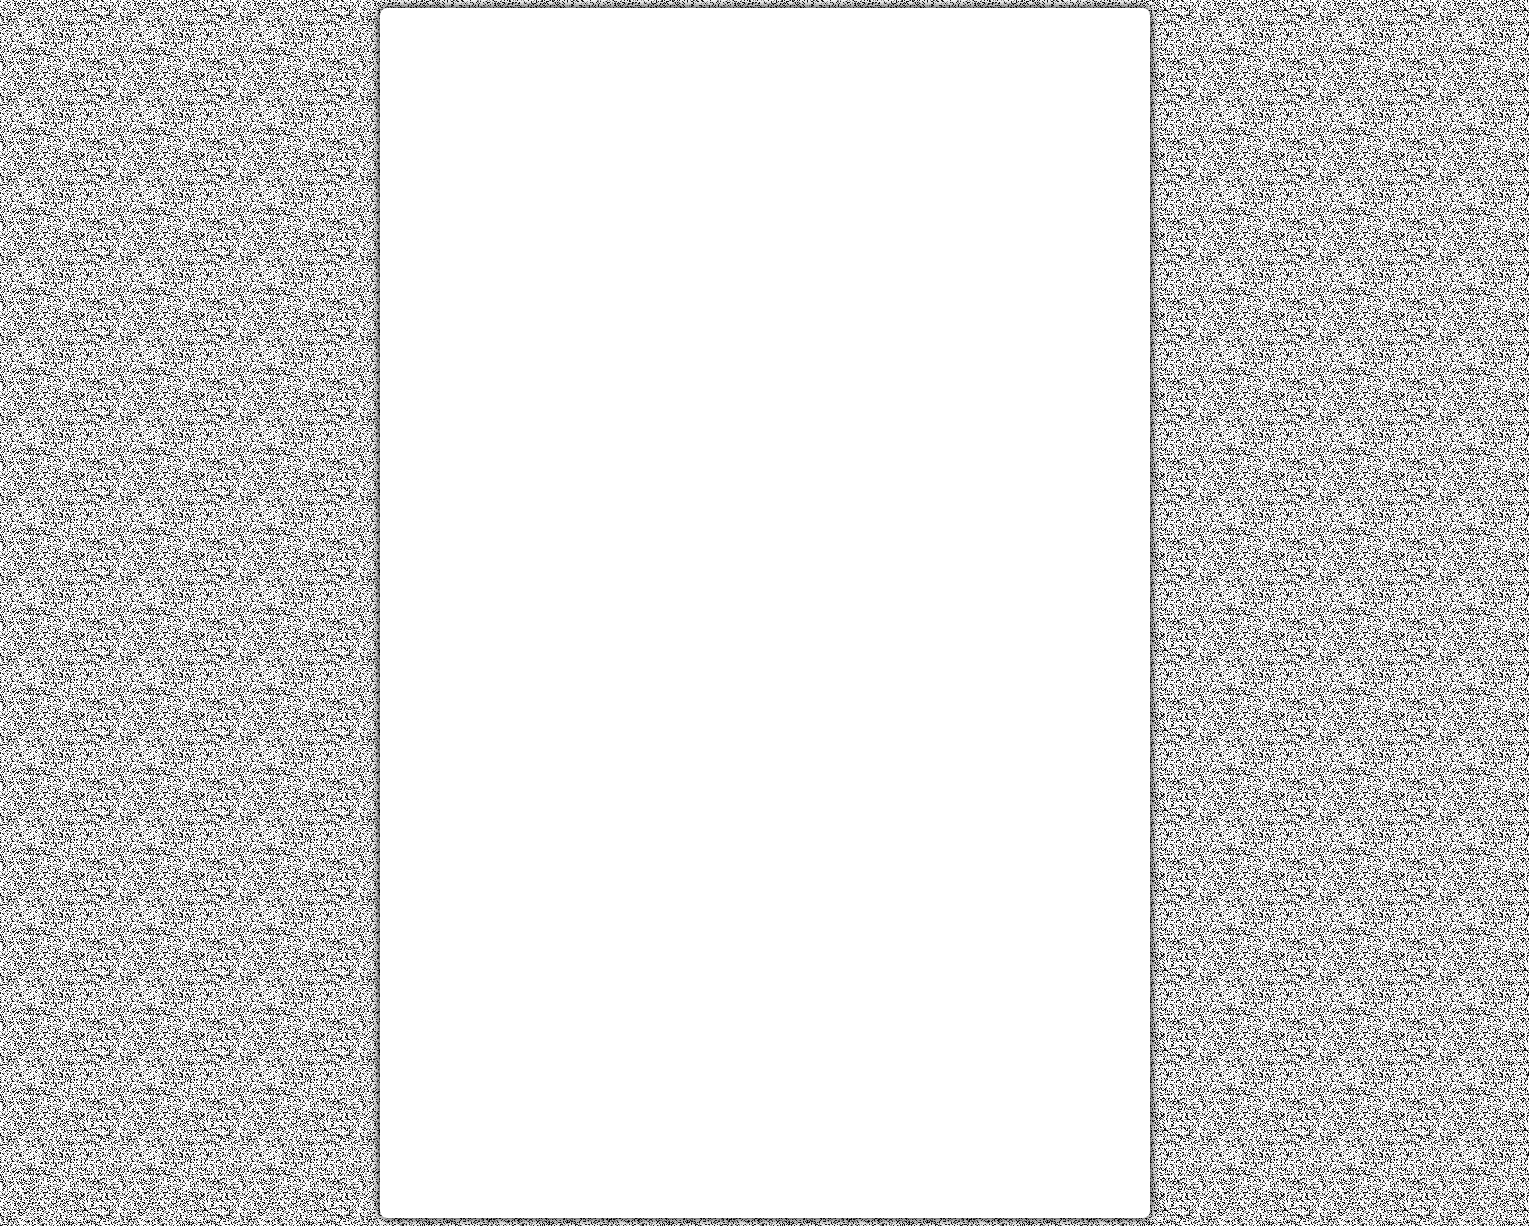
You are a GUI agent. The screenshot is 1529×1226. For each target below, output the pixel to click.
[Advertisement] (765, 163)
